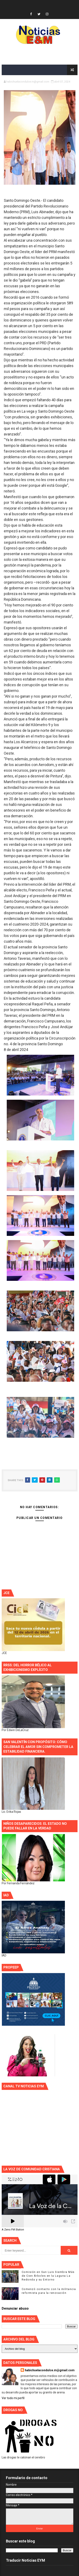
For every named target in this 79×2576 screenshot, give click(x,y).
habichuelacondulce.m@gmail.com (50, 2370)
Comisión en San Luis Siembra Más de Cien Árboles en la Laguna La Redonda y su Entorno (48, 2275)
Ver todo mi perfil (13, 2398)
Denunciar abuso (15, 2308)
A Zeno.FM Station (13, 2230)
